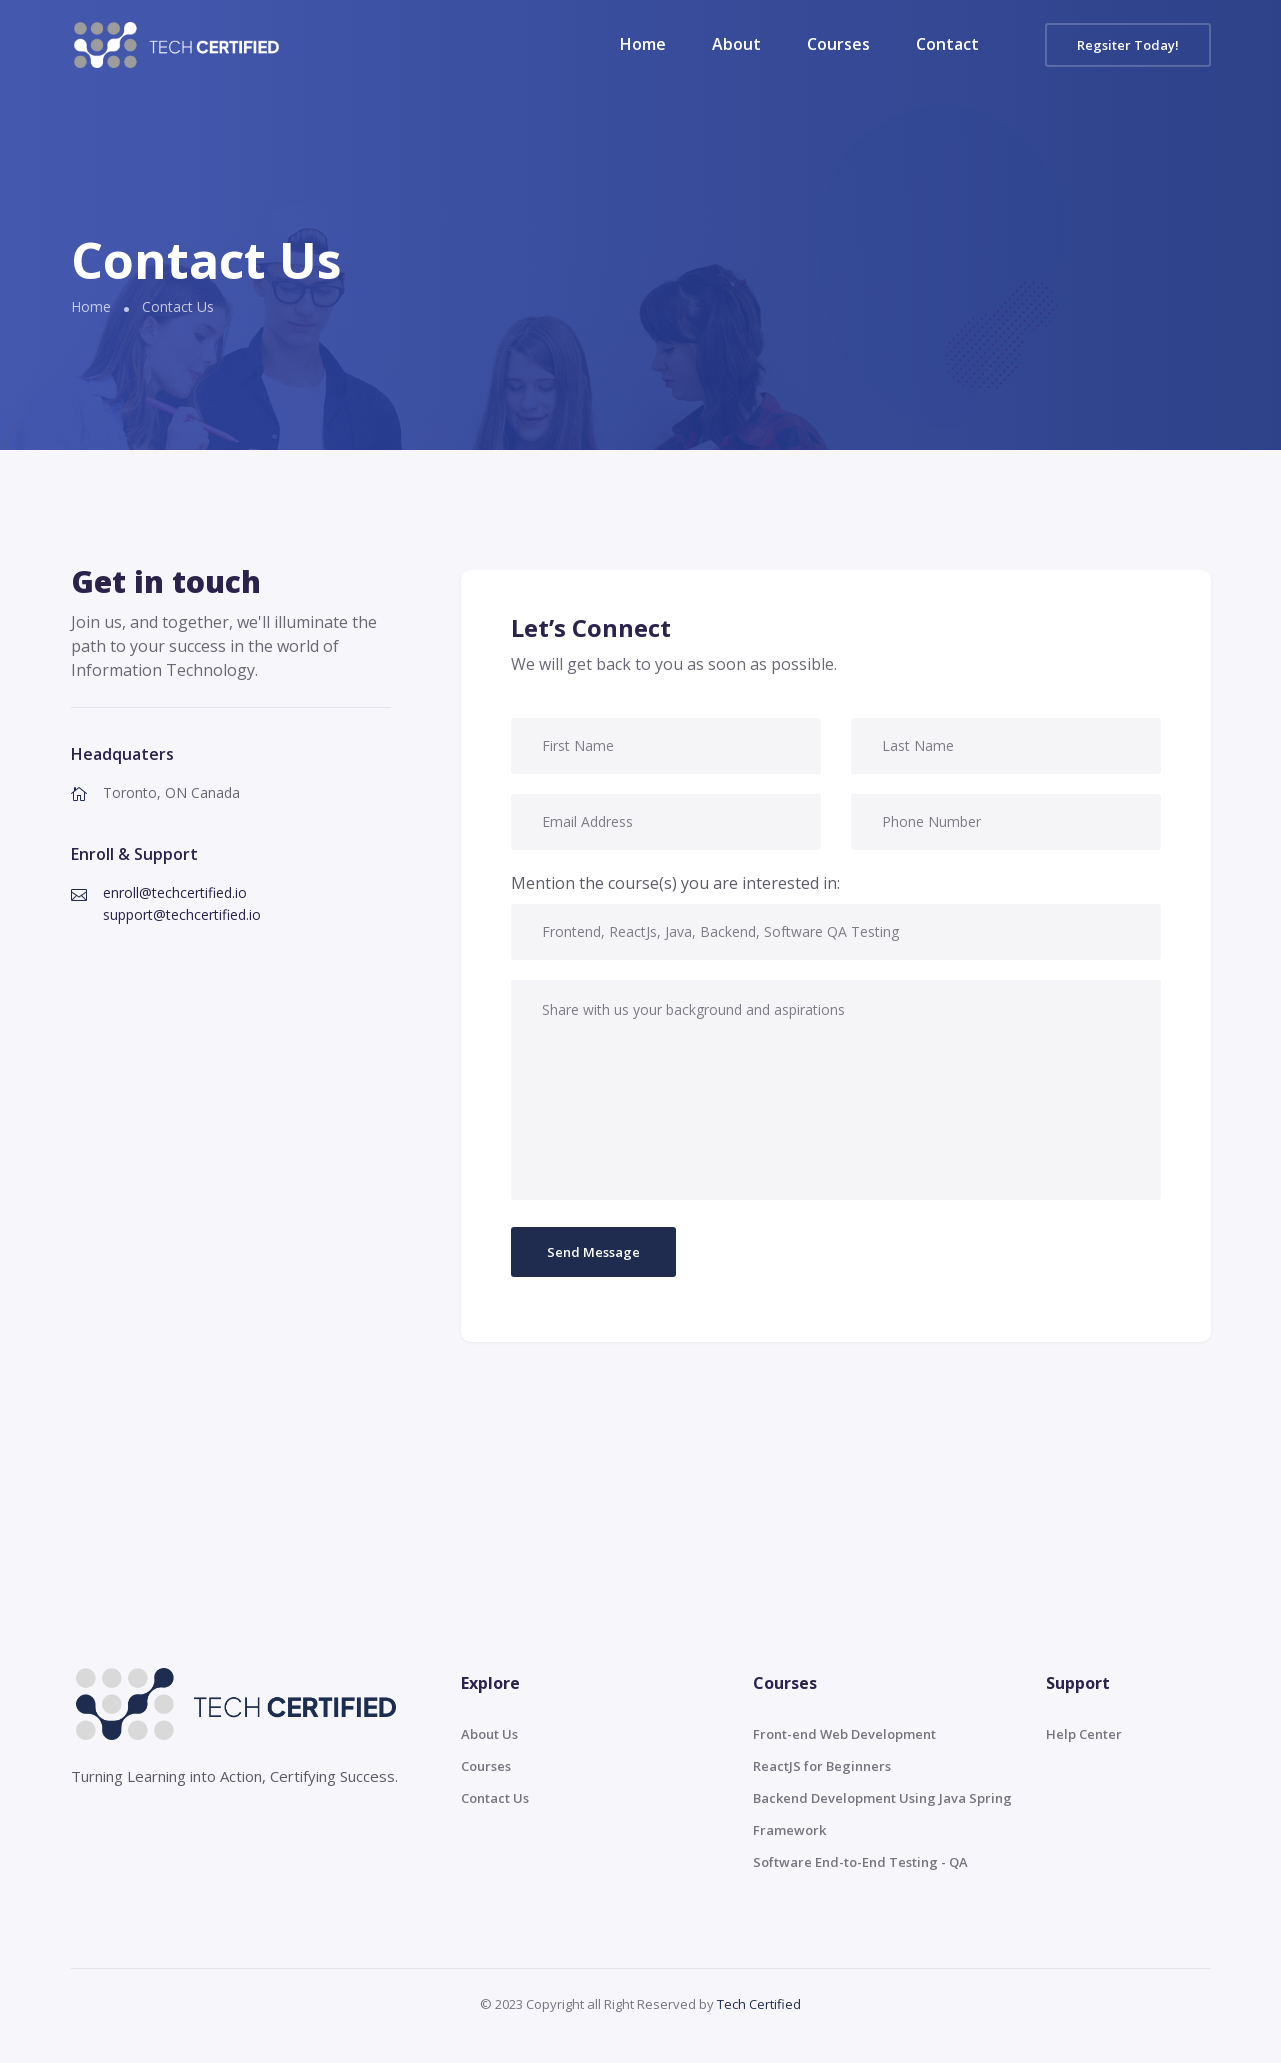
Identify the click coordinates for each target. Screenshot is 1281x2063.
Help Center (1084, 1734)
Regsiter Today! (1128, 45)
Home (643, 44)
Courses (838, 44)
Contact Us (495, 1798)
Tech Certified (759, 2004)
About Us (489, 1734)
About (736, 44)
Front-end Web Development (844, 1734)
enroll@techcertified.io (175, 892)
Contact (947, 44)
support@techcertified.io (182, 914)
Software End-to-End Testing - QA (860, 1862)
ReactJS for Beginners (822, 1766)
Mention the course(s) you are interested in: (675, 883)
